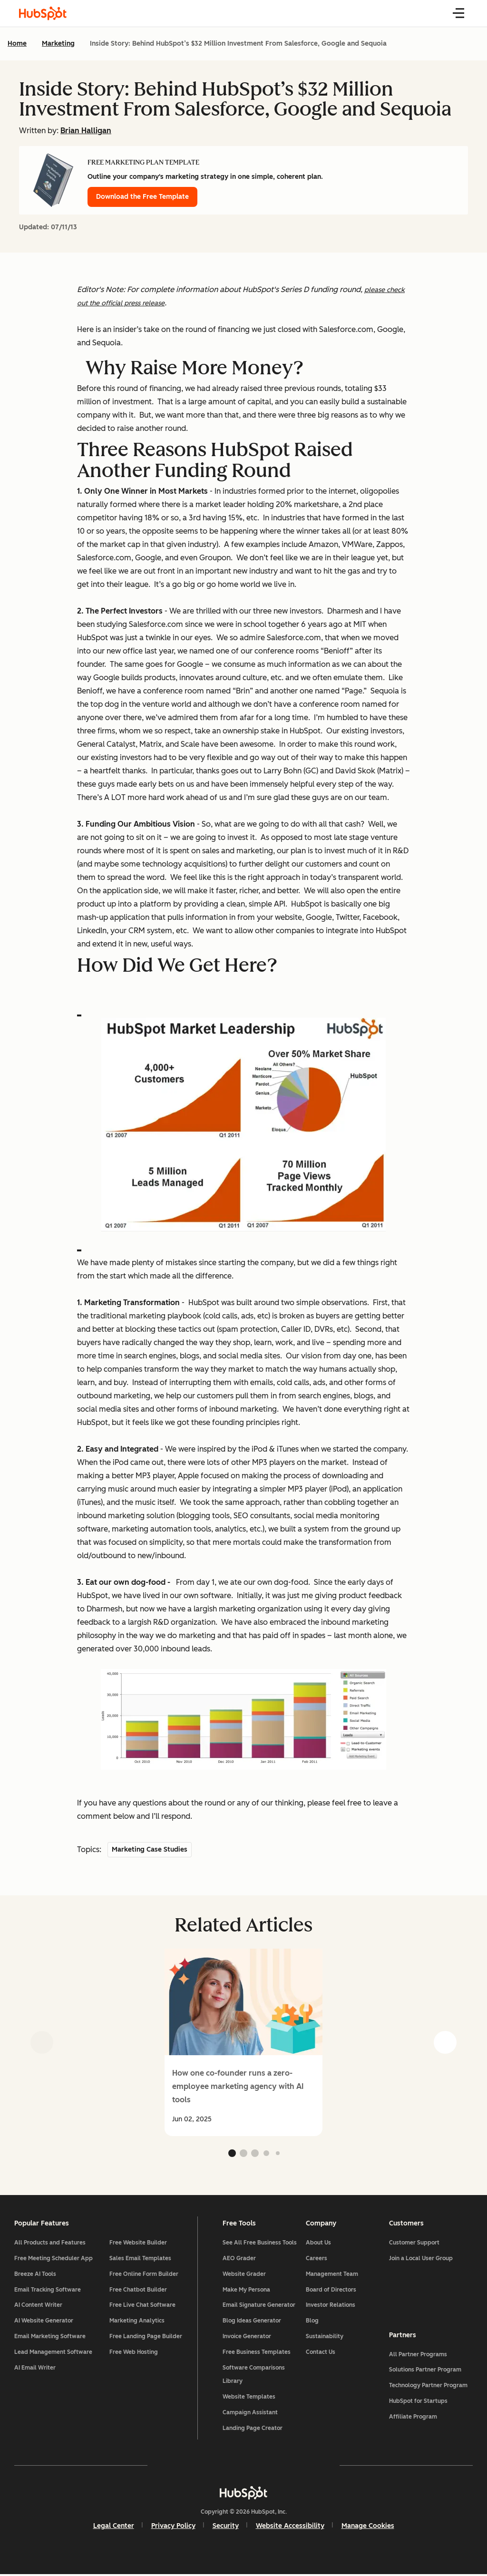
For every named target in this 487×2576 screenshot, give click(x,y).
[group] (243, 2042)
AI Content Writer (39, 2306)
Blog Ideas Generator (252, 2322)
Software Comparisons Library (254, 2375)
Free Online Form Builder (144, 2275)
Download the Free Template (142, 197)
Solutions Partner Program (425, 2371)
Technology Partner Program (428, 2386)
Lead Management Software (54, 2353)
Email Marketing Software (51, 2337)
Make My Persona (246, 2290)
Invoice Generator (247, 2337)
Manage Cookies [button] (367, 2527)
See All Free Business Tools (260, 2244)
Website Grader (244, 2275)
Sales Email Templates (141, 2259)
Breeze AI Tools (36, 2275)
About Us (318, 2244)
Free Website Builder (139, 2244)
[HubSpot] (243, 2494)
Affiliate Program (413, 2418)
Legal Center (113, 2527)
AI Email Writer (36, 2368)
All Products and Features (51, 2244)
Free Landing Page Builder (146, 2337)
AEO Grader (239, 2259)
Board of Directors (331, 2290)
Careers (316, 2259)
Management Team (332, 2275)
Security (226, 2527)
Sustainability (324, 2337)
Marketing (58, 43)
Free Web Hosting (134, 2353)
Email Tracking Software (48, 2290)
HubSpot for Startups (418, 2402)
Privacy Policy (173, 2527)
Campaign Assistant (250, 2413)
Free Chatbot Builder (139, 2290)
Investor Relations (330, 2306)
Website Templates (249, 2398)
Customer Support (414, 2244)
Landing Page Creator (252, 2429)
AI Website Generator (44, 2322)
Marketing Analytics (138, 2322)
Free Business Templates (257, 2353)
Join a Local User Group (420, 2259)
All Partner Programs (418, 2355)
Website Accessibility (290, 2527)
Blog (312, 2322)
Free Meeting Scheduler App (54, 2259)
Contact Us (320, 2353)
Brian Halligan (85, 130)
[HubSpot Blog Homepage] (43, 13)
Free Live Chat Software (143, 2306)
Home (17, 43)
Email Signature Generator (259, 2306)
